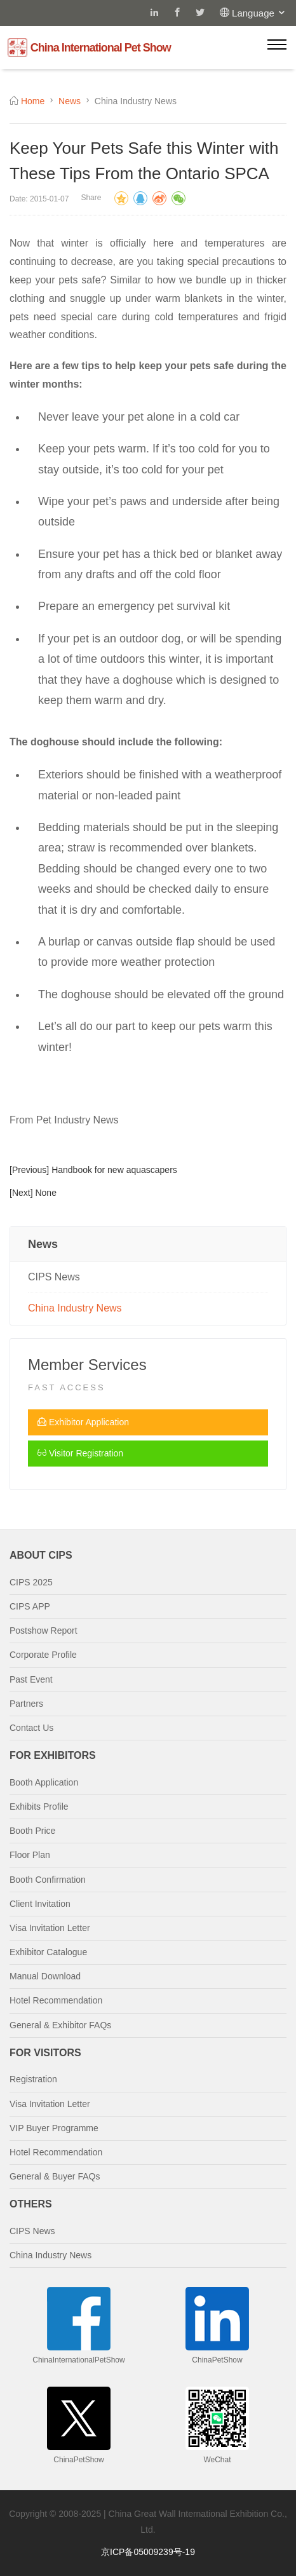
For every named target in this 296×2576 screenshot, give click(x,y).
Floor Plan (30, 1855)
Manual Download (45, 1976)
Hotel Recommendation (56, 2000)
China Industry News (75, 1308)
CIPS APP (30, 1606)
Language (259, 13)
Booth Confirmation (48, 1879)
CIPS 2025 (31, 1582)
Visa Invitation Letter (50, 1928)
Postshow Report (43, 1630)
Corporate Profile (43, 1655)
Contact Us (31, 1728)
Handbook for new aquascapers (114, 1170)
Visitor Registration (80, 1453)
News (69, 101)
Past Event (31, 1679)
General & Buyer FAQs (55, 2176)
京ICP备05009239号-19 (148, 2552)
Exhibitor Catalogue (48, 1952)
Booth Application (44, 1782)
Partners (26, 1703)
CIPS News (54, 1276)
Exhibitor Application (83, 1422)
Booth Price (32, 1831)
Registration (33, 2079)
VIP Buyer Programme (54, 2128)
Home (32, 101)
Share (91, 197)
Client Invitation (40, 1904)
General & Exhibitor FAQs (60, 2025)
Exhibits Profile (39, 1806)
